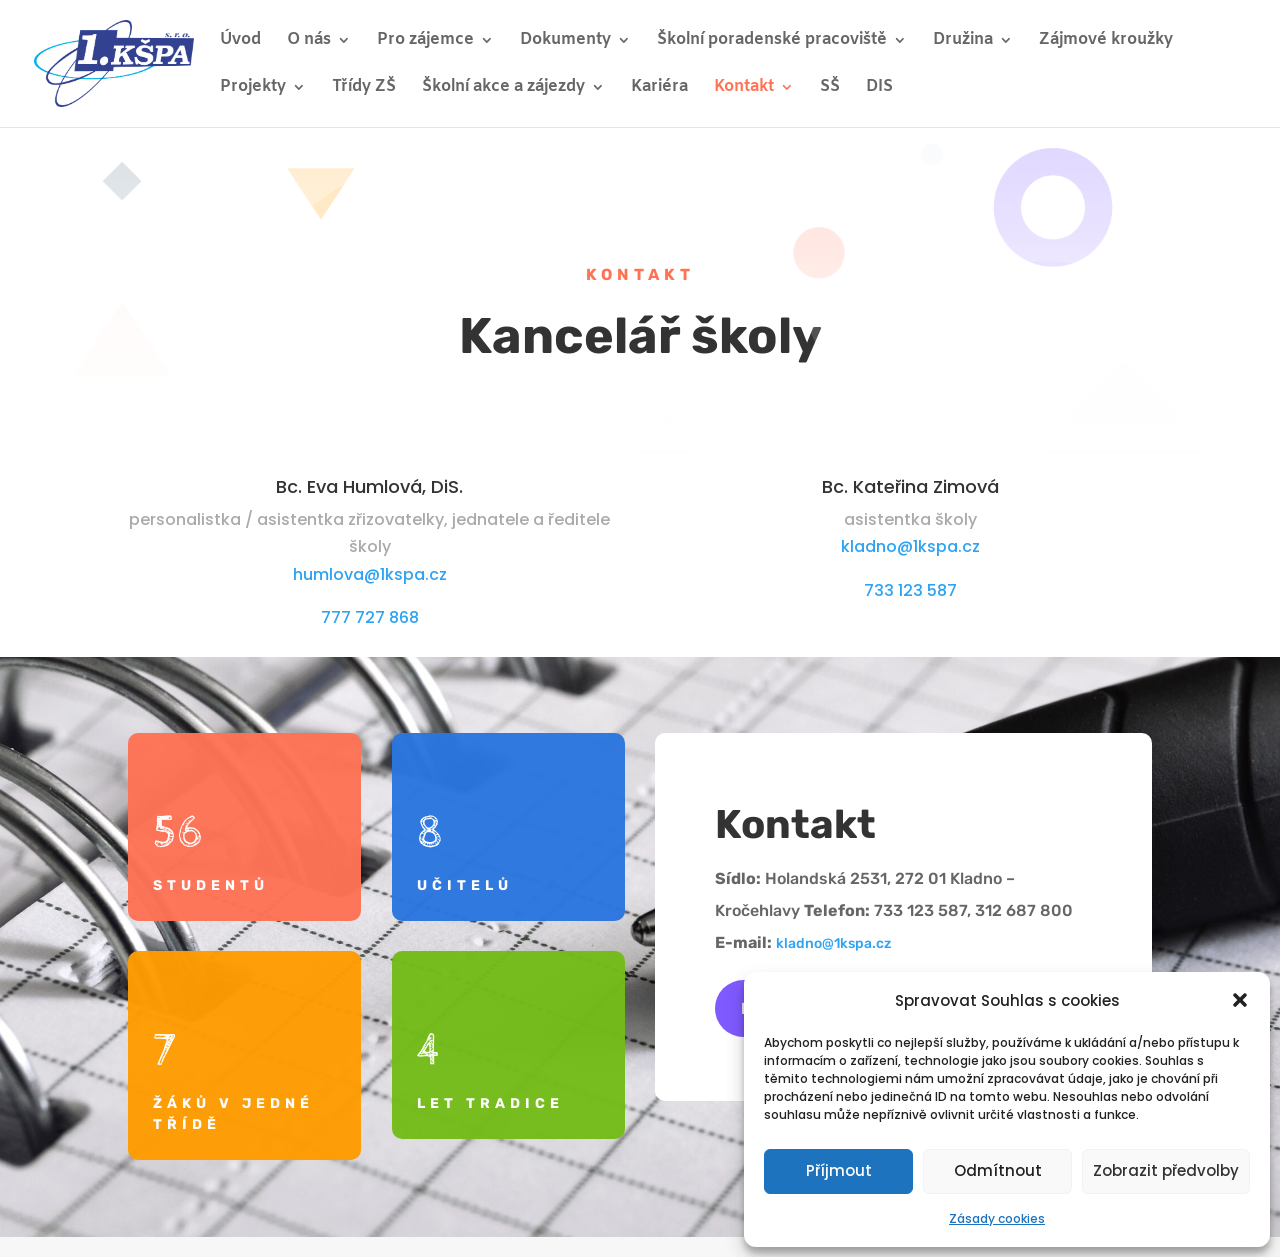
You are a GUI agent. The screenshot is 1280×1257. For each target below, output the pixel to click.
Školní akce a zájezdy (503, 88)
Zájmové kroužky (1106, 41)
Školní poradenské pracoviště (772, 41)
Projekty (253, 88)
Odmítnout (998, 1170)
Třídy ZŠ (364, 88)
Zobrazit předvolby (1166, 1170)
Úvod (240, 41)
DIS (879, 88)
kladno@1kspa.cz (910, 546)
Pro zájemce (425, 41)
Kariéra (659, 88)
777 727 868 (370, 617)
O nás (309, 41)
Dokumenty (565, 41)
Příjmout (839, 1170)
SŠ (830, 88)
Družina (963, 41)
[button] (1240, 1000)
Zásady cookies (997, 1218)
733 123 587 (910, 590)
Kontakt (744, 88)
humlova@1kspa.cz (370, 574)
